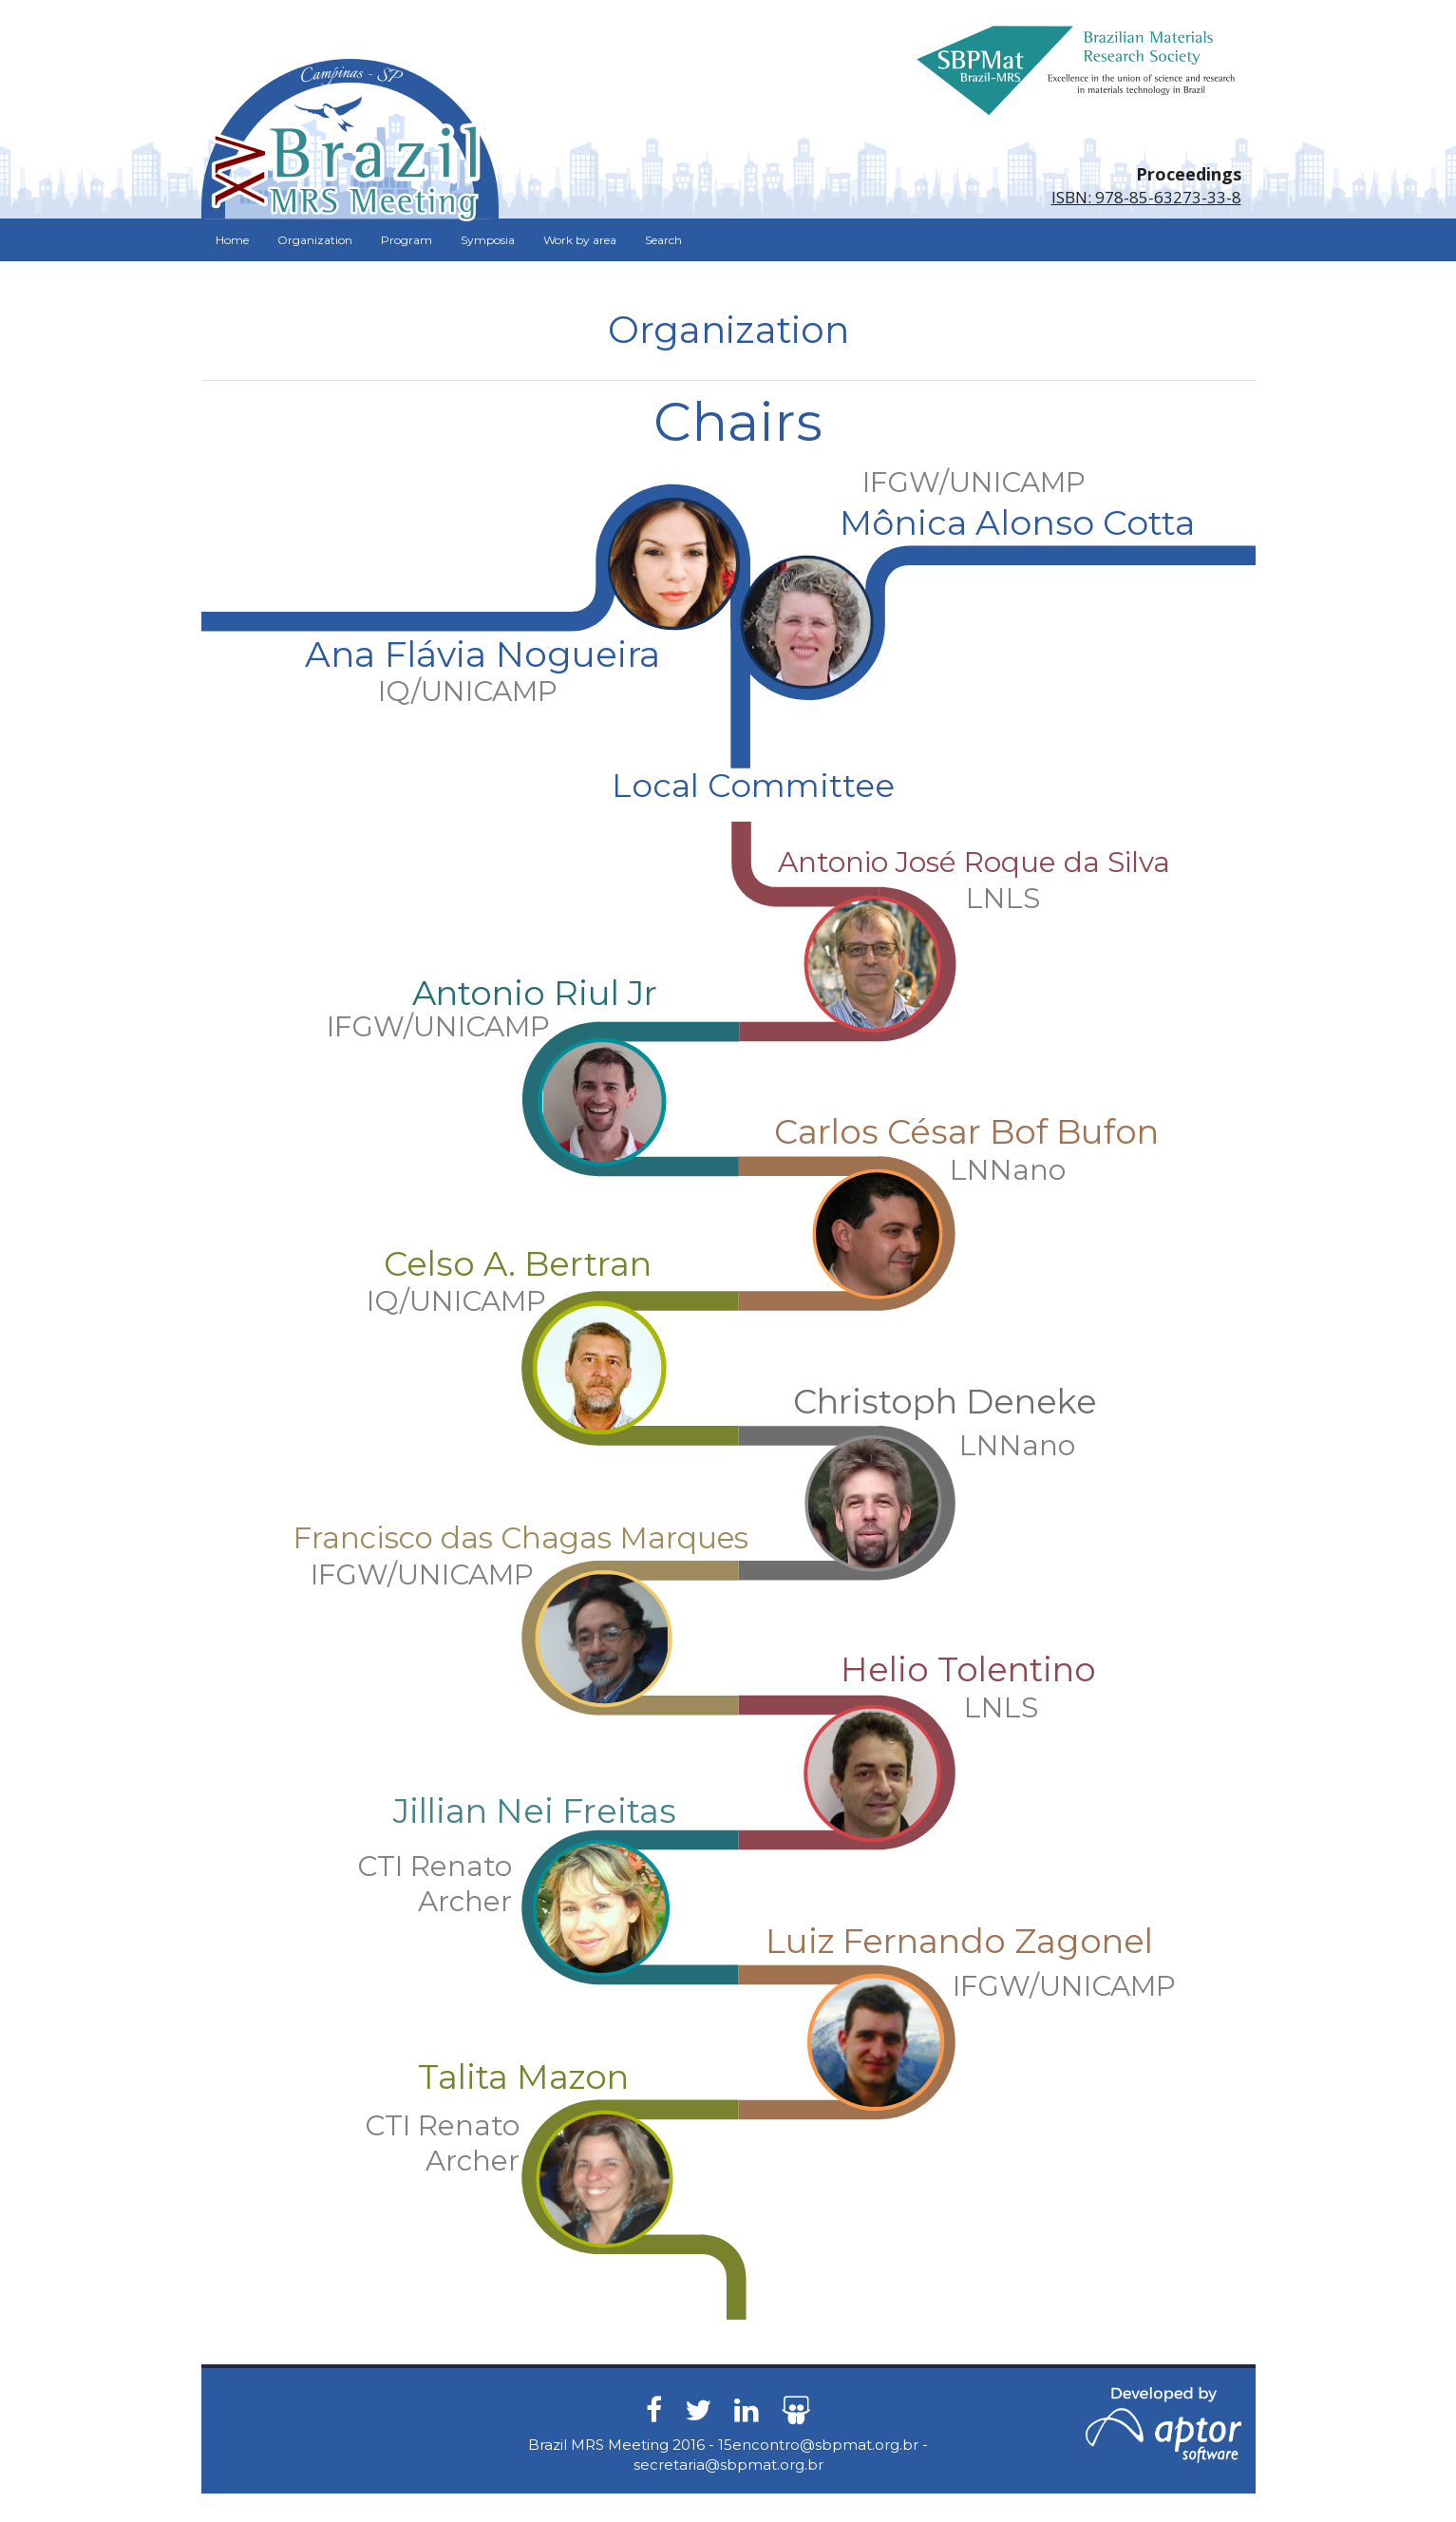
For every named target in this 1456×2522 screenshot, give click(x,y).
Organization (314, 240)
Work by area (579, 240)
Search (663, 240)
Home (232, 240)
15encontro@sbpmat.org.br (818, 2445)
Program (406, 240)
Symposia (488, 240)
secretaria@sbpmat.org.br (728, 2465)
